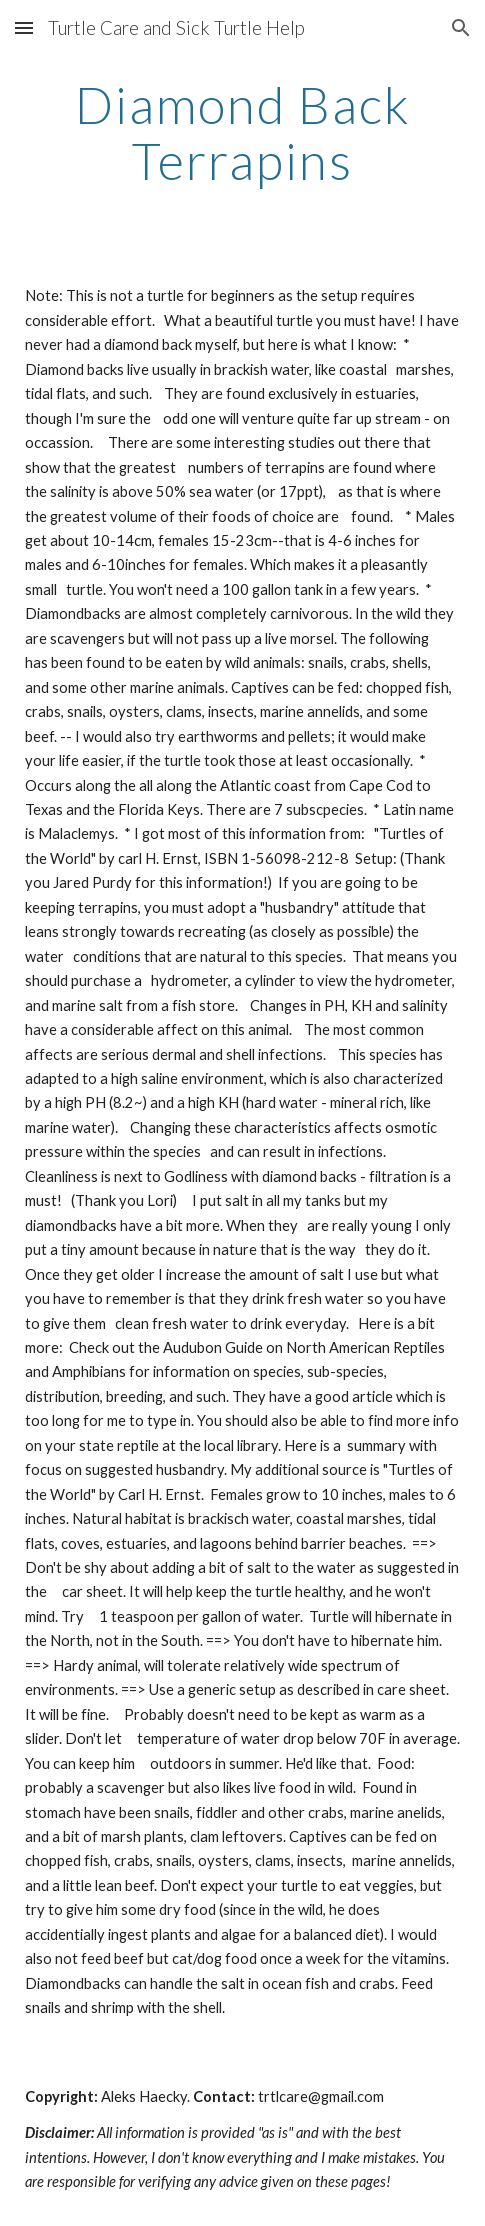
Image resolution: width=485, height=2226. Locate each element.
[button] (24, 27)
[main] (242, 132)
